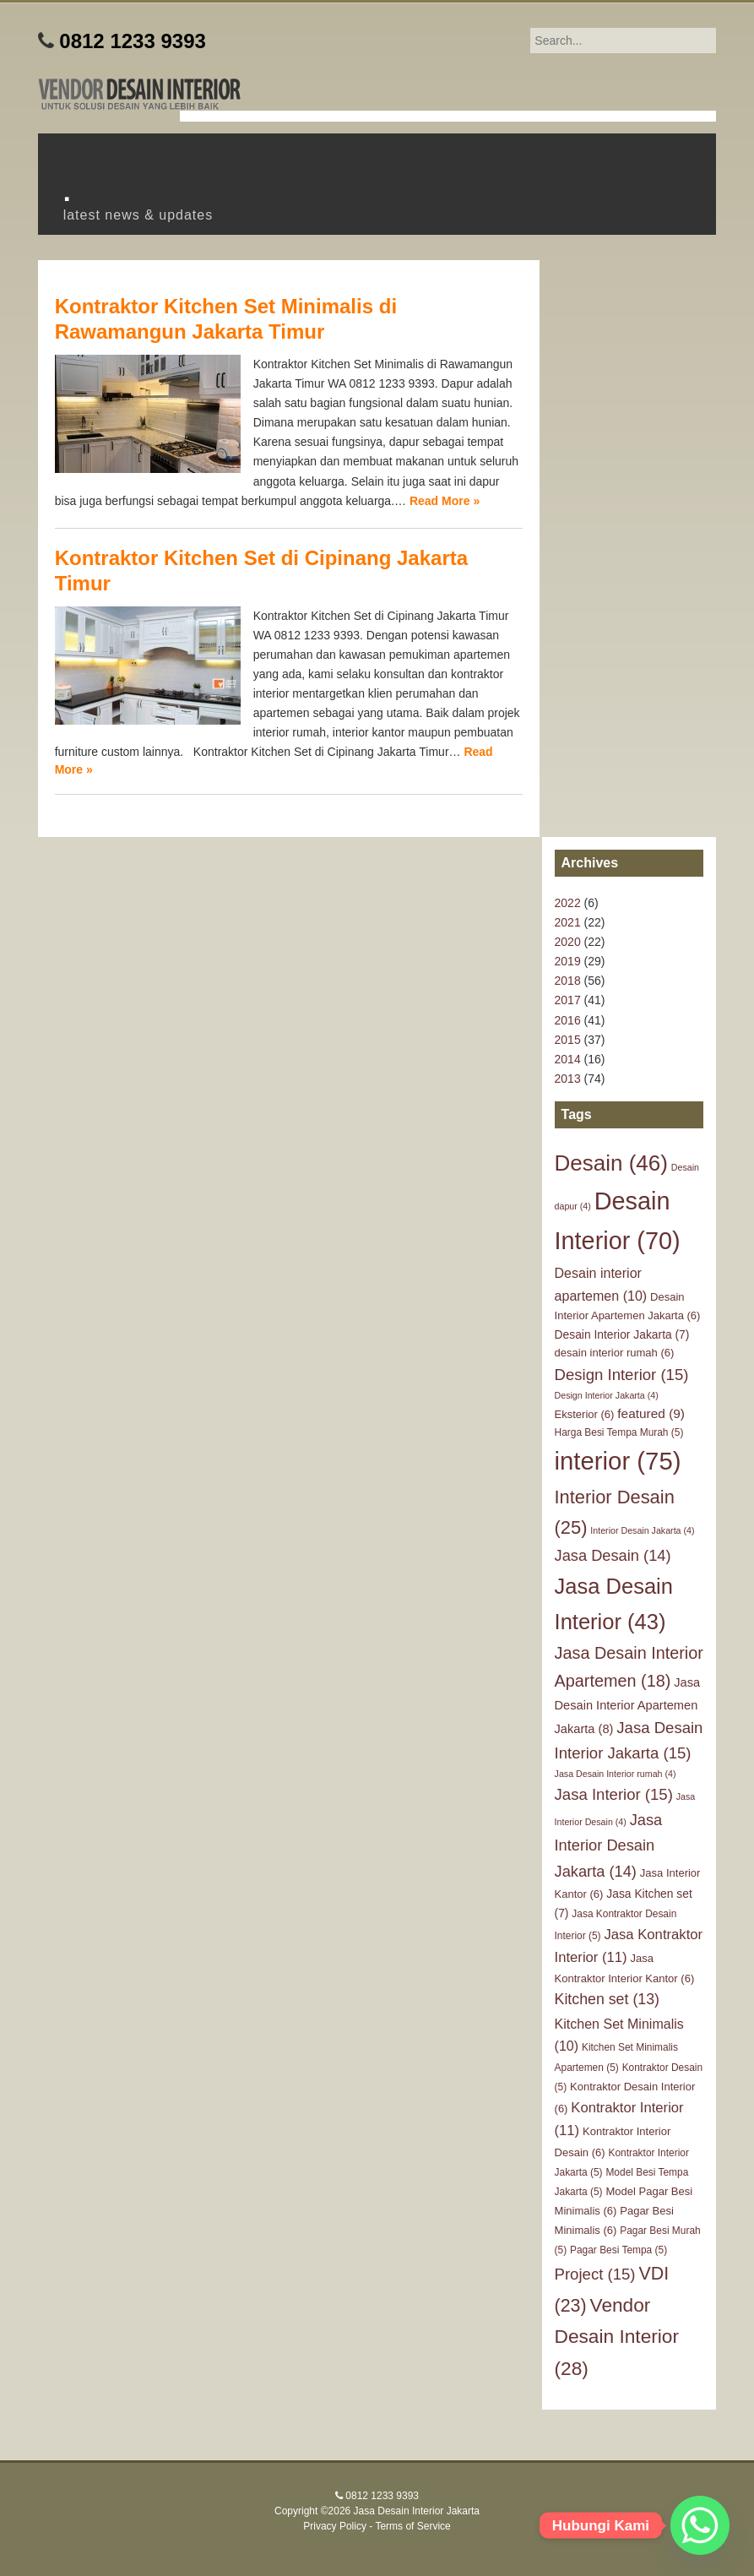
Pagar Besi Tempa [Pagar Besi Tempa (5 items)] (618, 2250)
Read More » (445, 501)
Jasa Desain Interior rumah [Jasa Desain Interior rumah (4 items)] (615, 1774)
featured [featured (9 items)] (651, 1413)
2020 (568, 941)
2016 (568, 1020)
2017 (568, 1000)
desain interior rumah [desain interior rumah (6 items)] (615, 1352)
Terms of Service (412, 2526)
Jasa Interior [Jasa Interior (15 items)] (614, 1794)
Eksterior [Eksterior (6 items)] (585, 1414)
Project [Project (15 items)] (595, 2274)
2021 (568, 922)
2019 (568, 961)
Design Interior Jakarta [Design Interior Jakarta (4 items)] (607, 1395)
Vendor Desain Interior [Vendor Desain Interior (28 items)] (617, 2336)
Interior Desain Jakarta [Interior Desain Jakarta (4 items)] (642, 1530)
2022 (568, 903)
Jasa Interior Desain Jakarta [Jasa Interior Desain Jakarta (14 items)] (609, 1845)
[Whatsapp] (700, 2525)
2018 (568, 980)
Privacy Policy (334, 2526)
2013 (568, 1078)
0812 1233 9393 (132, 41)
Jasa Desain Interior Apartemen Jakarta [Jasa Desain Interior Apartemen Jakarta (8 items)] (628, 1706)
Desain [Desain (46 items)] (611, 1163)
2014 (568, 1059)
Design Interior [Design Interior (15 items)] (622, 1374)
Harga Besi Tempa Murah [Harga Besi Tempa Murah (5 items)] (619, 1432)
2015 (568, 1039)
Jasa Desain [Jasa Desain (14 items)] (613, 1555)
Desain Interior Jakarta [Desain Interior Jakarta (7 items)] (622, 1334)
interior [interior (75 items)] (618, 1461)
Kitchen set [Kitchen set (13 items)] (607, 1999)
